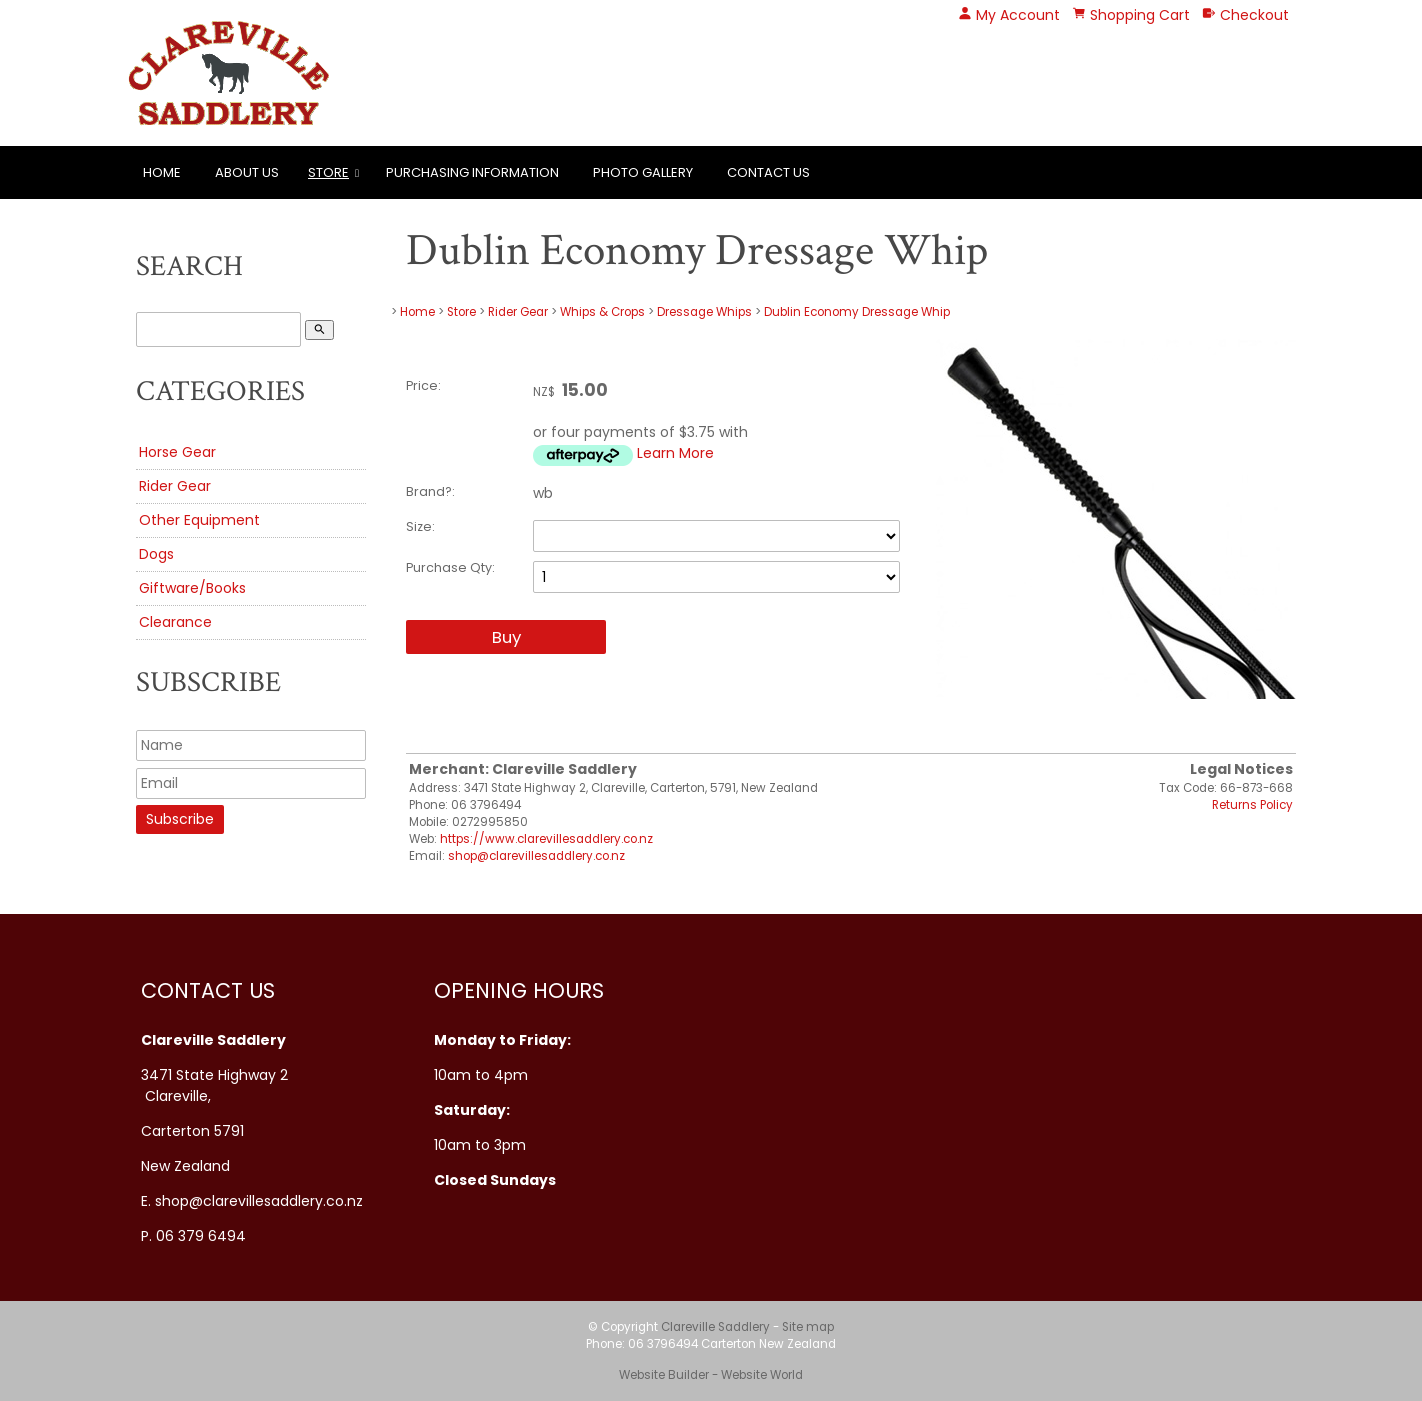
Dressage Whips (704, 312)
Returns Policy (1252, 805)
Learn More (675, 453)
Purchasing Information (472, 172)
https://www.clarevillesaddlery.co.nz (546, 839)
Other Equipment (199, 520)
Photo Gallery (643, 172)
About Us (247, 172)
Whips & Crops (602, 312)
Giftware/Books (192, 588)
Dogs (156, 554)
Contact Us (768, 172)
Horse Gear (177, 452)
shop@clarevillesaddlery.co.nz (536, 856)
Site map (808, 1327)
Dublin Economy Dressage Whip (857, 312)
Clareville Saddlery (715, 1327)
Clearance (175, 622)
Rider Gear (175, 486)
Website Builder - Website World (711, 1375)
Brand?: (430, 491)
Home (162, 172)
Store (328, 172)
